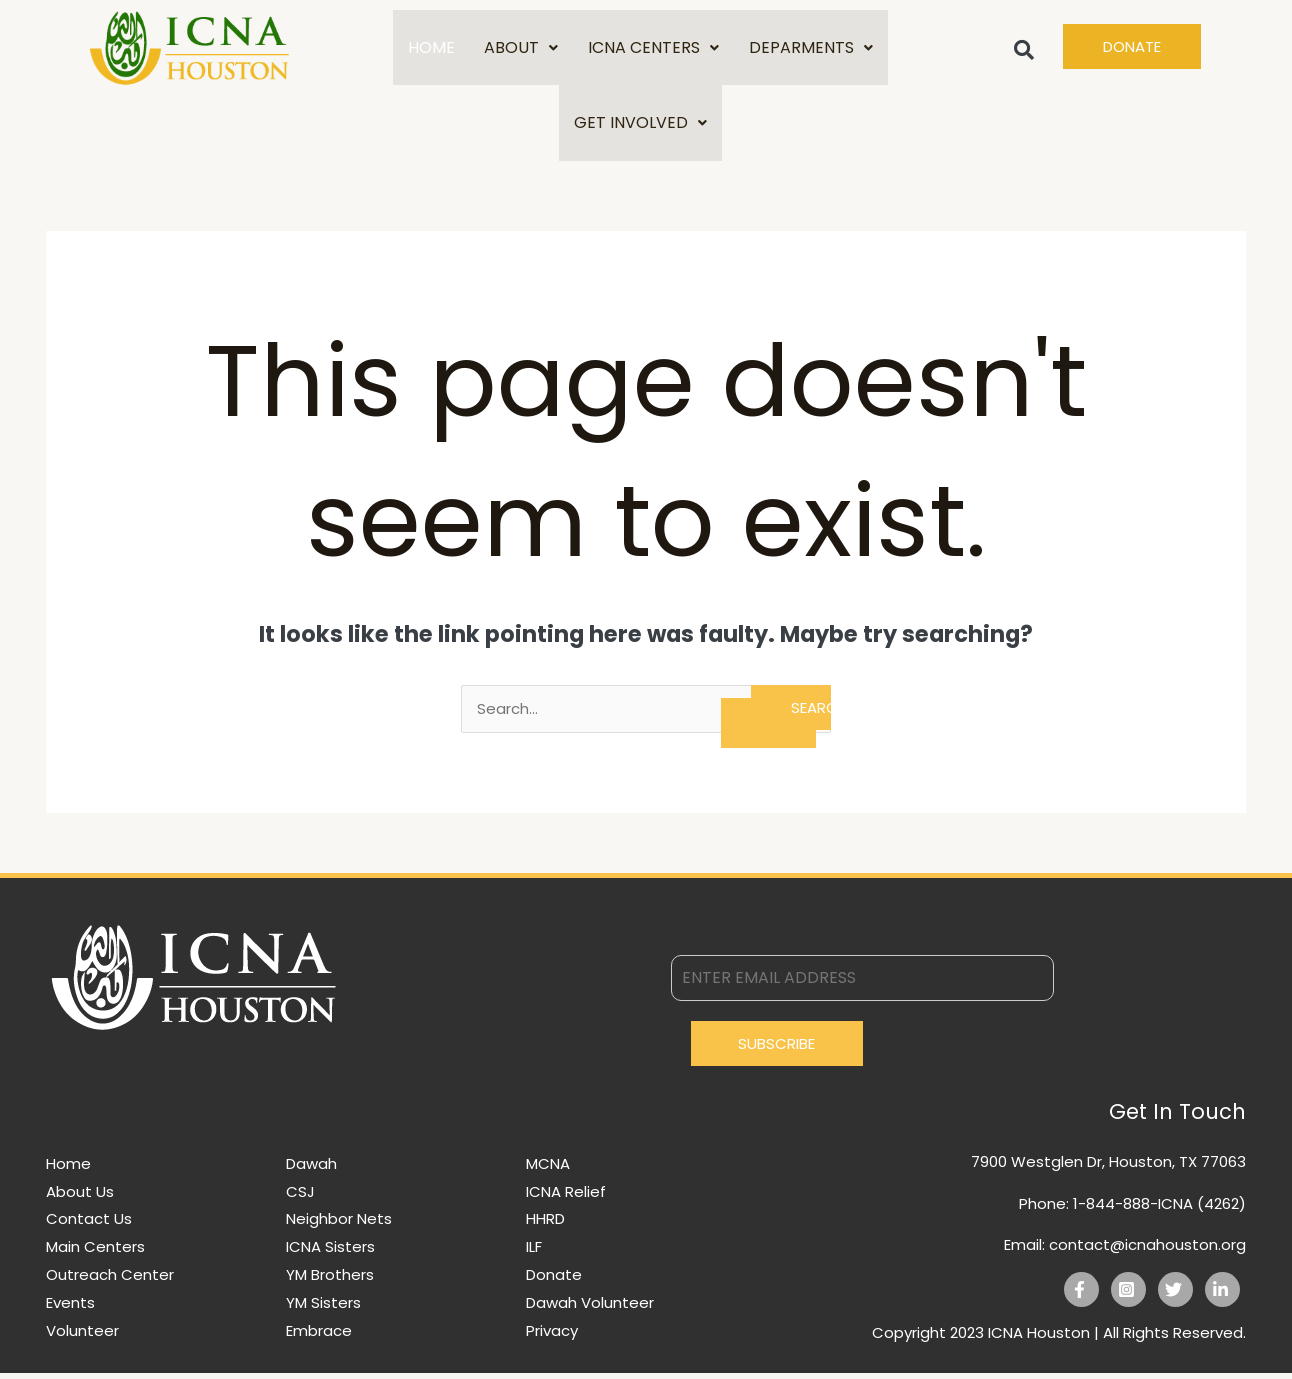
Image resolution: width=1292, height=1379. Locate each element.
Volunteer (82, 1336)
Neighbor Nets (339, 1224)
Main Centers (95, 1252)
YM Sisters (323, 1308)
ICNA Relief (566, 1197)
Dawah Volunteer (590, 1308)
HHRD (545, 1224)
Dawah (311, 1169)
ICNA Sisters (330, 1252)
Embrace (319, 1336)
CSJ (300, 1197)
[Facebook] (1081, 1295)
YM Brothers (330, 1280)
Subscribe (776, 1049)
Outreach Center (110, 1280)
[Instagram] (1128, 1295)
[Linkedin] (1222, 1295)
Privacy (552, 1336)
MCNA (548, 1169)
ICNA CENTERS (653, 48)
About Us (80, 1197)
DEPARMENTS (811, 48)
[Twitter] (1175, 1295)
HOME (430, 48)
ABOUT (521, 48)
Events (70, 1308)
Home (68, 1169)
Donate (554, 1280)
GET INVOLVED (640, 126)
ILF (534, 1252)
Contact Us (89, 1224)
